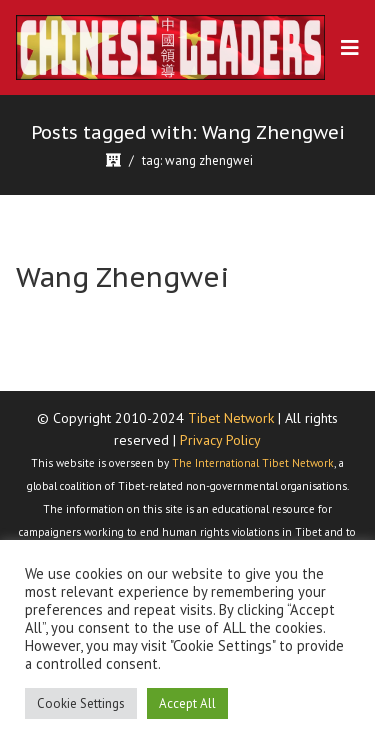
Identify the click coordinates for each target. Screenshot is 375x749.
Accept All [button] (187, 703)
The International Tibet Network (253, 463)
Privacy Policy (220, 440)
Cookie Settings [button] (81, 703)
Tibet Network (231, 418)
